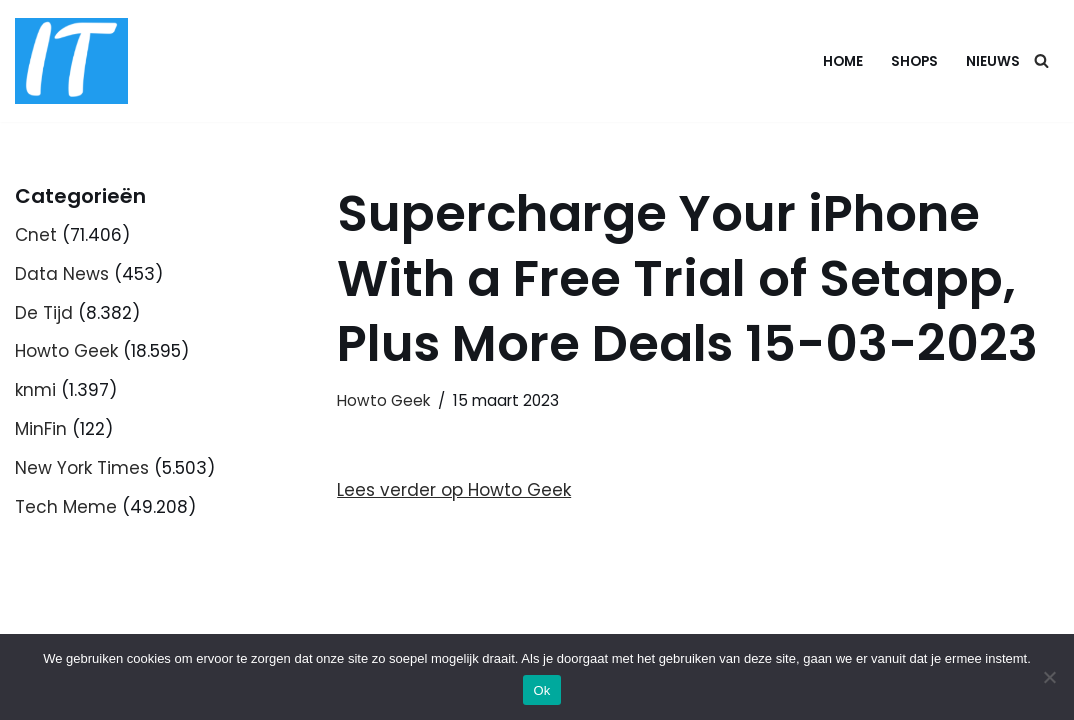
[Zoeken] (1041, 60)
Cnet (36, 235)
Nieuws (993, 61)
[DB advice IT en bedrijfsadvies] (71, 61)
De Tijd (44, 313)
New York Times (82, 468)
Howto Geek (66, 351)
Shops (914, 61)
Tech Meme (66, 507)
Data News (62, 274)
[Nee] (1049, 677)
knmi (35, 390)
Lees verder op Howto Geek (454, 490)
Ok (541, 690)
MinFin (41, 429)
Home (843, 61)
